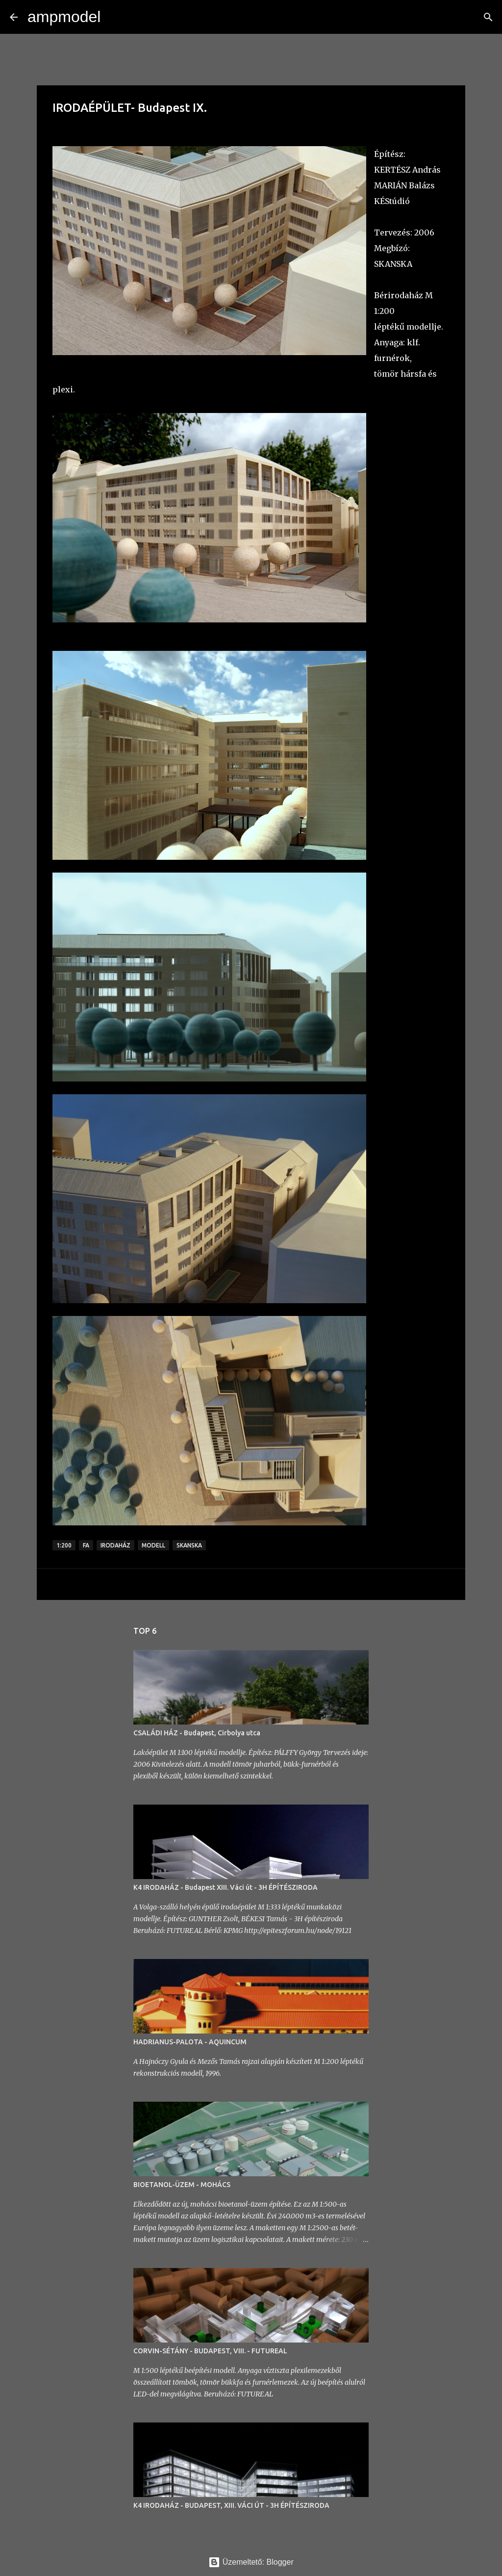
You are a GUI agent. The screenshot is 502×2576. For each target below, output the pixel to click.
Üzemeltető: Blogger (250, 2562)
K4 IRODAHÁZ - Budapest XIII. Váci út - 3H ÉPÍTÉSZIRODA (225, 1887)
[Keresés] (114, 17)
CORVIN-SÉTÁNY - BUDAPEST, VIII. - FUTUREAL (210, 2351)
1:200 (64, 1545)
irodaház (115, 1545)
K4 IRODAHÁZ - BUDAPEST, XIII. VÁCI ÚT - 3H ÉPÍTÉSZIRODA (231, 2505)
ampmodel (63, 17)
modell (153, 1545)
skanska (189, 1545)
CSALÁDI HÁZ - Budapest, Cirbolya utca (196, 1733)
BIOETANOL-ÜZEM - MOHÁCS (181, 2185)
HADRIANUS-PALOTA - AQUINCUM (190, 2042)
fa (86, 1545)
